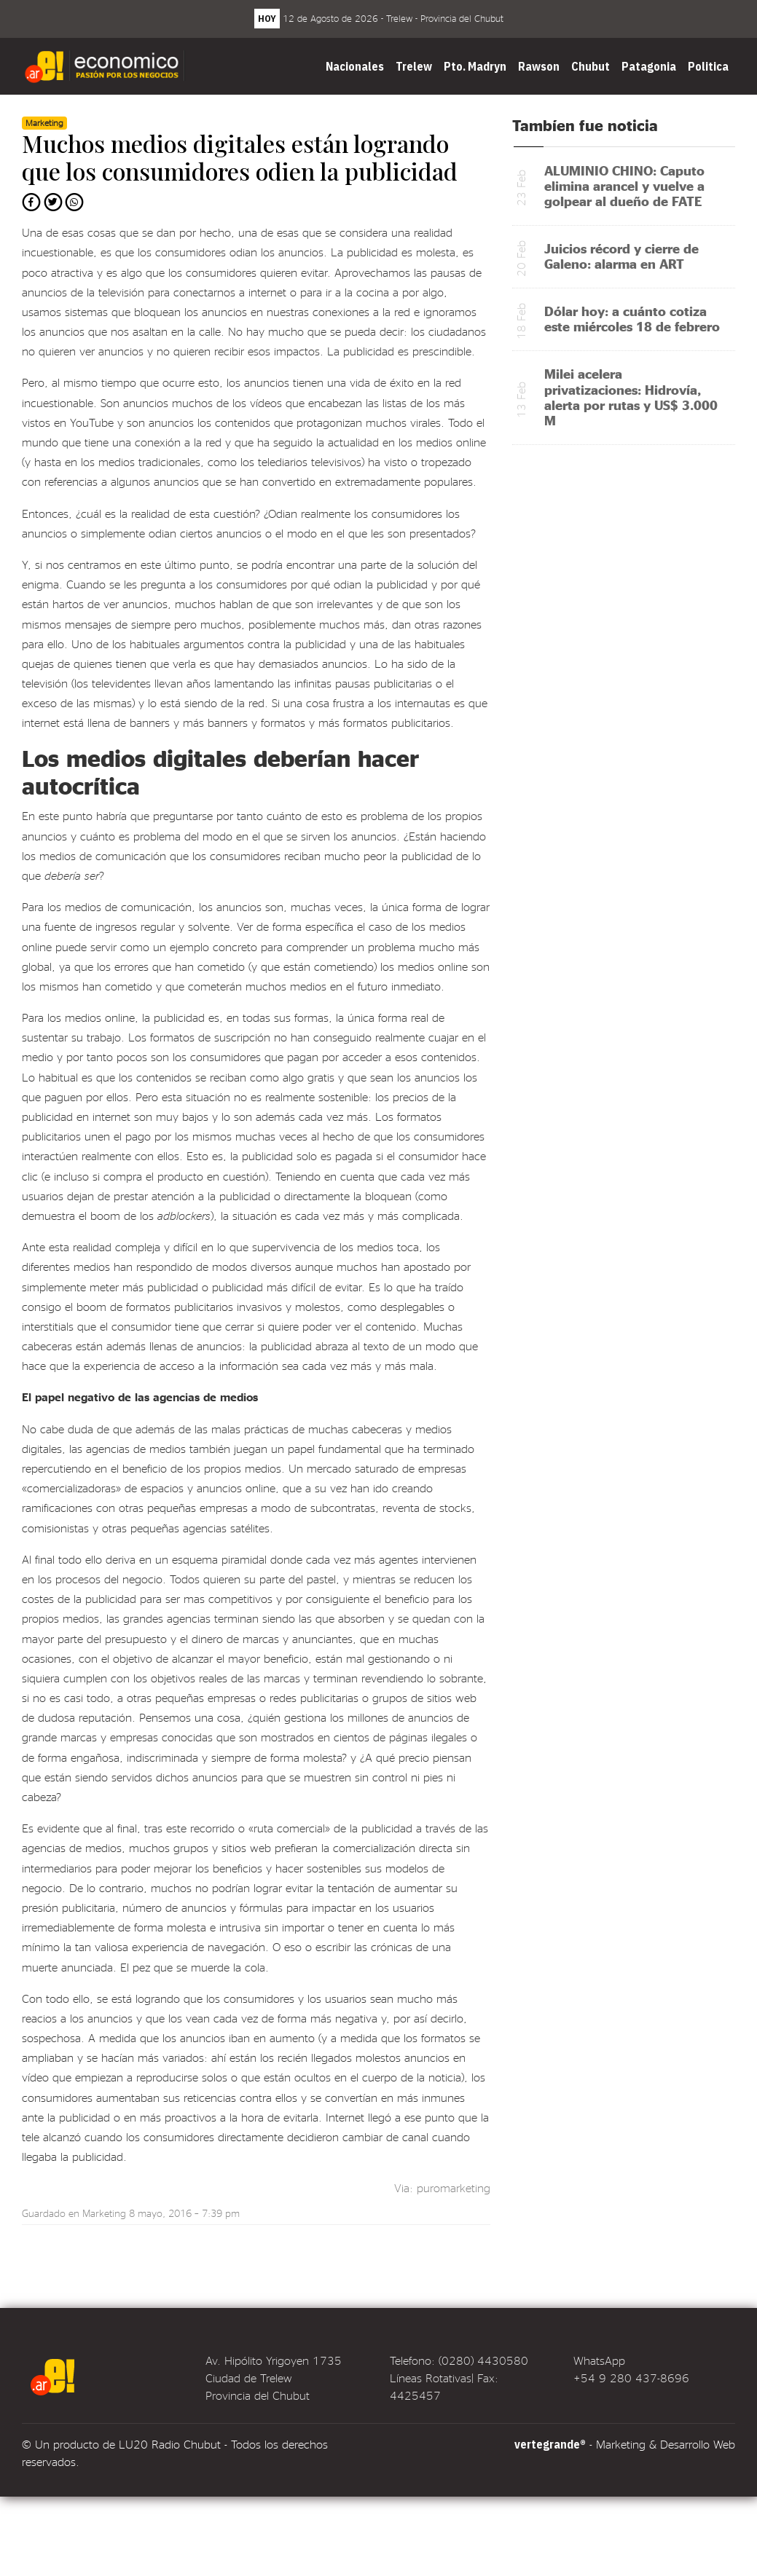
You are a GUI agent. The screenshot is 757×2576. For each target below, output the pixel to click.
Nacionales (355, 66)
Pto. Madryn (475, 66)
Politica (708, 66)
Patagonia (648, 66)
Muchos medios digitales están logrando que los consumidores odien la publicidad (240, 156)
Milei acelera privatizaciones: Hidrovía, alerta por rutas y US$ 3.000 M (631, 396)
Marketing (104, 2213)
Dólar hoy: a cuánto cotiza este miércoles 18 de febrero (632, 318)
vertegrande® (550, 2444)
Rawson (539, 66)
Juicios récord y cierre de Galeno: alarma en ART (621, 256)
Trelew (414, 66)
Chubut (590, 66)
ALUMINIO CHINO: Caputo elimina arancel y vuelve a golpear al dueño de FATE (624, 185)
